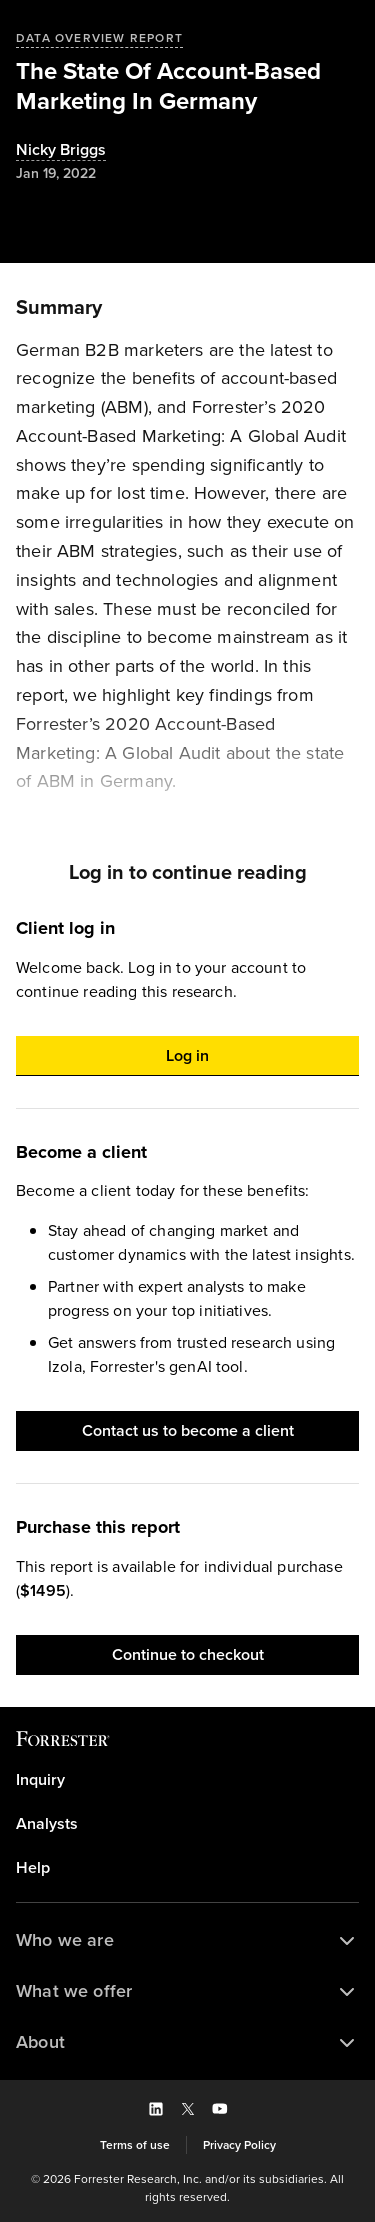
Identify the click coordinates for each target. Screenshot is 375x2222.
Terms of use (135, 2145)
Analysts (47, 1824)
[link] (187, 1780)
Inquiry (40, 1780)
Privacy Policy (239, 2145)
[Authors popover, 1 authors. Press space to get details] (61, 150)
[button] (187, 1056)
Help (33, 1868)
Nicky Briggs (61, 150)
